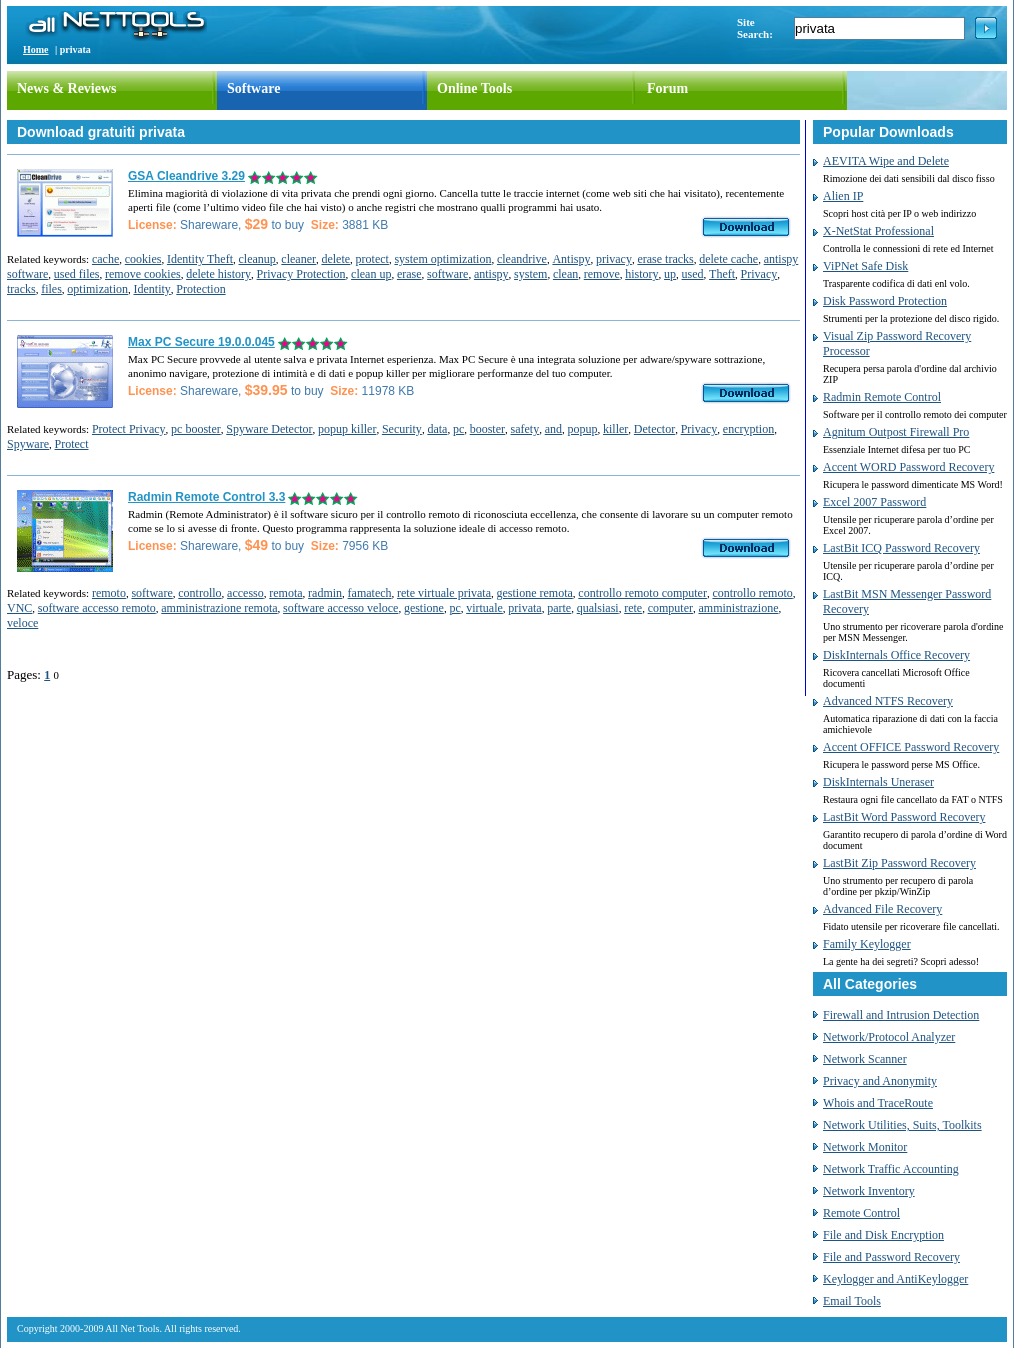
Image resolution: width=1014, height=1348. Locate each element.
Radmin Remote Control (882, 397)
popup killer (347, 429)
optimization (97, 289)
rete (633, 608)
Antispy (571, 259)
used (693, 274)
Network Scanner (865, 1059)
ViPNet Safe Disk (865, 266)
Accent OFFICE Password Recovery (911, 747)
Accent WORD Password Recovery (908, 467)
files (51, 289)
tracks (21, 289)
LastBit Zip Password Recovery (899, 863)
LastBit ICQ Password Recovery (901, 548)
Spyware (28, 444)
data (437, 429)
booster (487, 429)
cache (105, 259)
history (641, 274)
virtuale (484, 608)
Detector (654, 429)
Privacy (759, 274)
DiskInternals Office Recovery (896, 655)
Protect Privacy (129, 429)
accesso (245, 593)
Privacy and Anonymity (880, 1081)
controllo (199, 593)
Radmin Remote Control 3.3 (206, 497)
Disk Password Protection (885, 301)
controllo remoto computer (642, 593)
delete (335, 259)
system (530, 274)
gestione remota (535, 593)
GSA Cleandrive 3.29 (186, 176)
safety (525, 429)
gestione (424, 608)
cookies (143, 259)
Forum (667, 88)
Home (36, 49)
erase (409, 274)
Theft (722, 274)
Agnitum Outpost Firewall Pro (896, 432)
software (447, 274)
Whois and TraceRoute (878, 1103)
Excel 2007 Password (874, 502)
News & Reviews (67, 88)
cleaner (298, 259)
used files (77, 274)
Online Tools (474, 88)
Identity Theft (200, 259)
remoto (109, 593)
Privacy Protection (301, 274)
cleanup (257, 259)
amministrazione (738, 608)
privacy (614, 259)
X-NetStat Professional (878, 231)
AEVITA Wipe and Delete (886, 161)
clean (565, 274)
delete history (218, 274)
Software (253, 88)
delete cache (728, 259)
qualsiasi (598, 608)
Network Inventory (869, 1191)
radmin (325, 593)
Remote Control (861, 1213)
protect (372, 259)
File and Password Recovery (891, 1257)
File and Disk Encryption (883, 1235)
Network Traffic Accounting (891, 1169)
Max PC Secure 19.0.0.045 (201, 342)
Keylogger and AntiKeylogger (895, 1279)
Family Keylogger (867, 944)
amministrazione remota (219, 608)
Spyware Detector (269, 429)
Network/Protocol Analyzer (889, 1037)
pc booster (196, 429)
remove (602, 274)
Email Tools (852, 1301)
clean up (371, 274)
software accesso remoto (97, 608)
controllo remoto (752, 593)
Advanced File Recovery (882, 909)
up (670, 274)
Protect (72, 444)
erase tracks (665, 259)
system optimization (442, 259)
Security (402, 429)
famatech (370, 593)
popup (583, 429)
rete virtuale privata (444, 593)
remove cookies (143, 274)
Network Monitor (865, 1147)
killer (615, 429)
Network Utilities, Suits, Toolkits (902, 1125)
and (553, 429)
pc (458, 429)
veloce (22, 623)
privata (524, 608)
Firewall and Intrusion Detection (901, 1015)
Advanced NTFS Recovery (888, 701)
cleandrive (522, 259)
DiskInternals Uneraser (878, 782)
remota (285, 593)
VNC (19, 608)
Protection (200, 289)
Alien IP (843, 196)
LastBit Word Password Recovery (904, 817)
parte (559, 608)
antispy (491, 274)
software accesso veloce (340, 608)
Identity (151, 289)
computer (670, 608)
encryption (748, 429)
